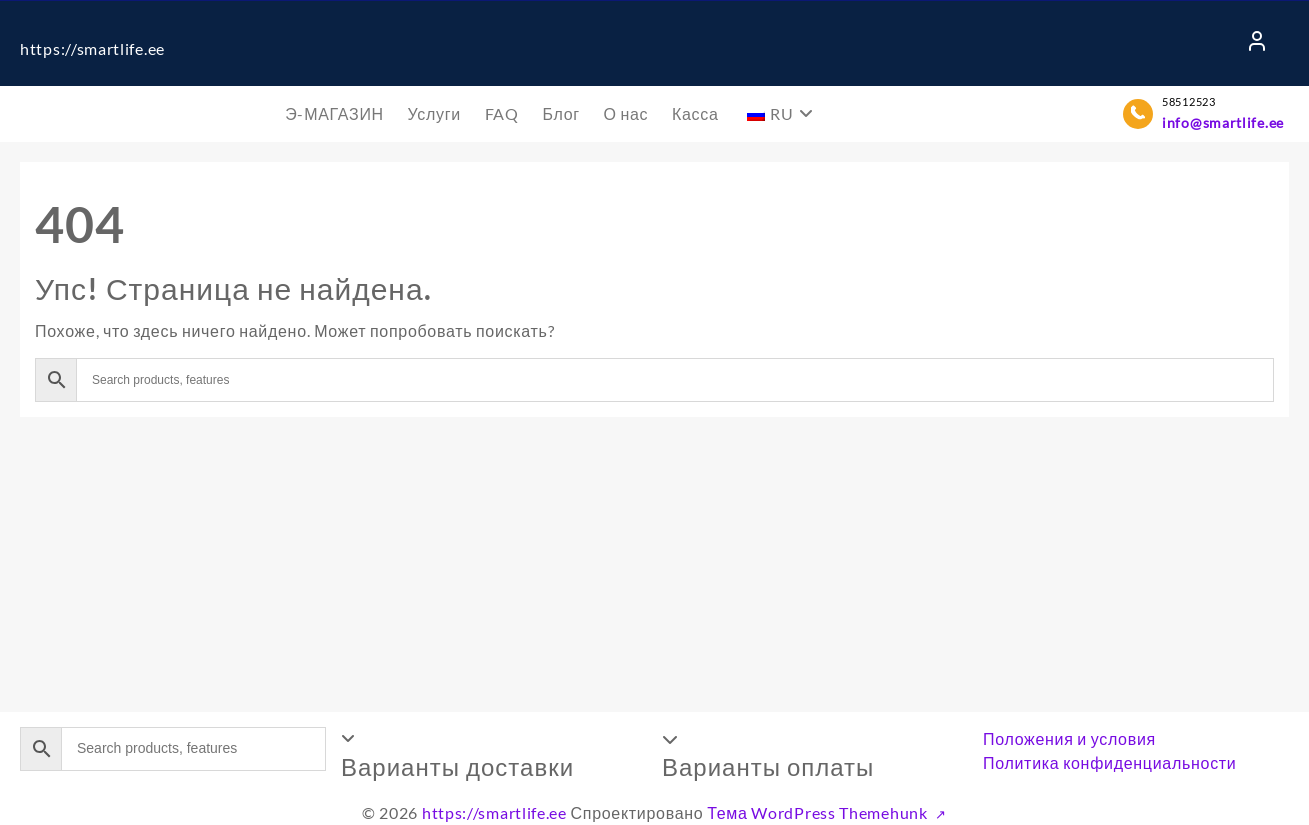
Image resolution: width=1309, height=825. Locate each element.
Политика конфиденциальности (1110, 762)
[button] (494, 755)
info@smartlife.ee (1223, 122)
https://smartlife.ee (92, 48)
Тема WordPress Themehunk (819, 812)
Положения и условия (1069, 738)
